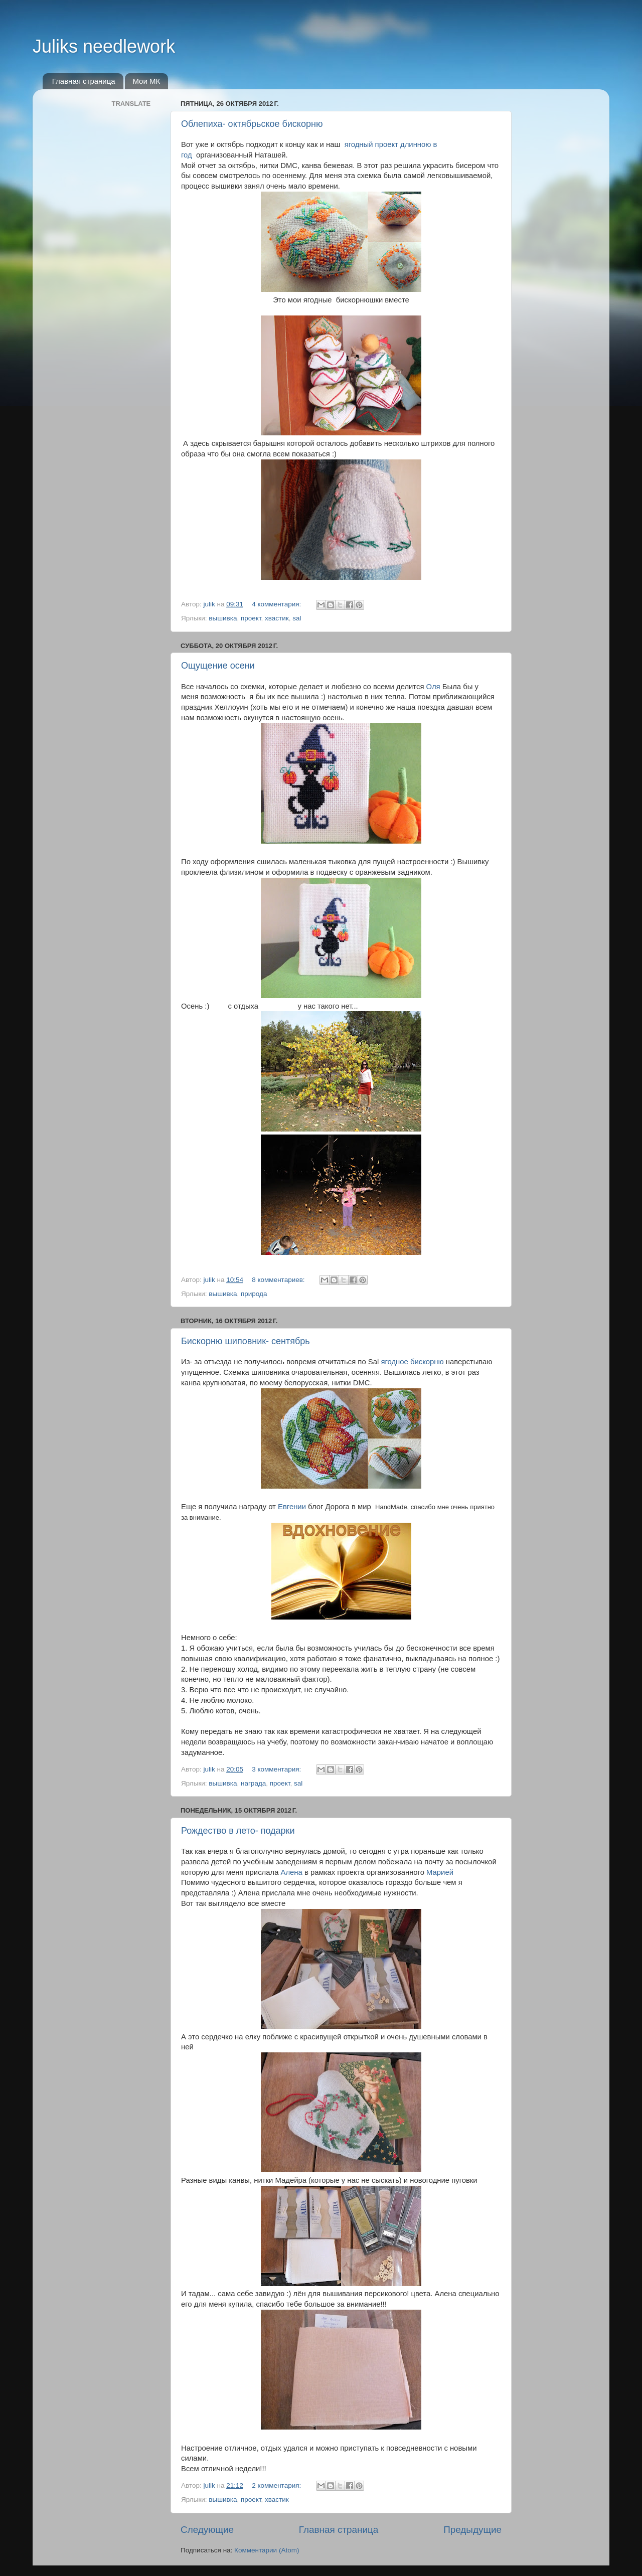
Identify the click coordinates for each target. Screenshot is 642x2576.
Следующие (207, 2529)
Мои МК (146, 81)
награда (253, 1783)
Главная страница (83, 81)
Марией (439, 1872)
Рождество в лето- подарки (238, 1831)
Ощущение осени (218, 666)
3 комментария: (277, 1769)
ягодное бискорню (412, 1362)
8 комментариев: (279, 1279)
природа (254, 1294)
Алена (291, 1872)
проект (251, 618)
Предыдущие (472, 2529)
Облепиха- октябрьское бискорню (252, 124)
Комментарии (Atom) (266, 2550)
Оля (433, 687)
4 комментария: (277, 604)
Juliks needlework (104, 46)
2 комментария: (277, 2485)
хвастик (277, 618)
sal (296, 618)
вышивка (223, 618)
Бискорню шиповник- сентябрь (245, 1341)
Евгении (292, 1507)
